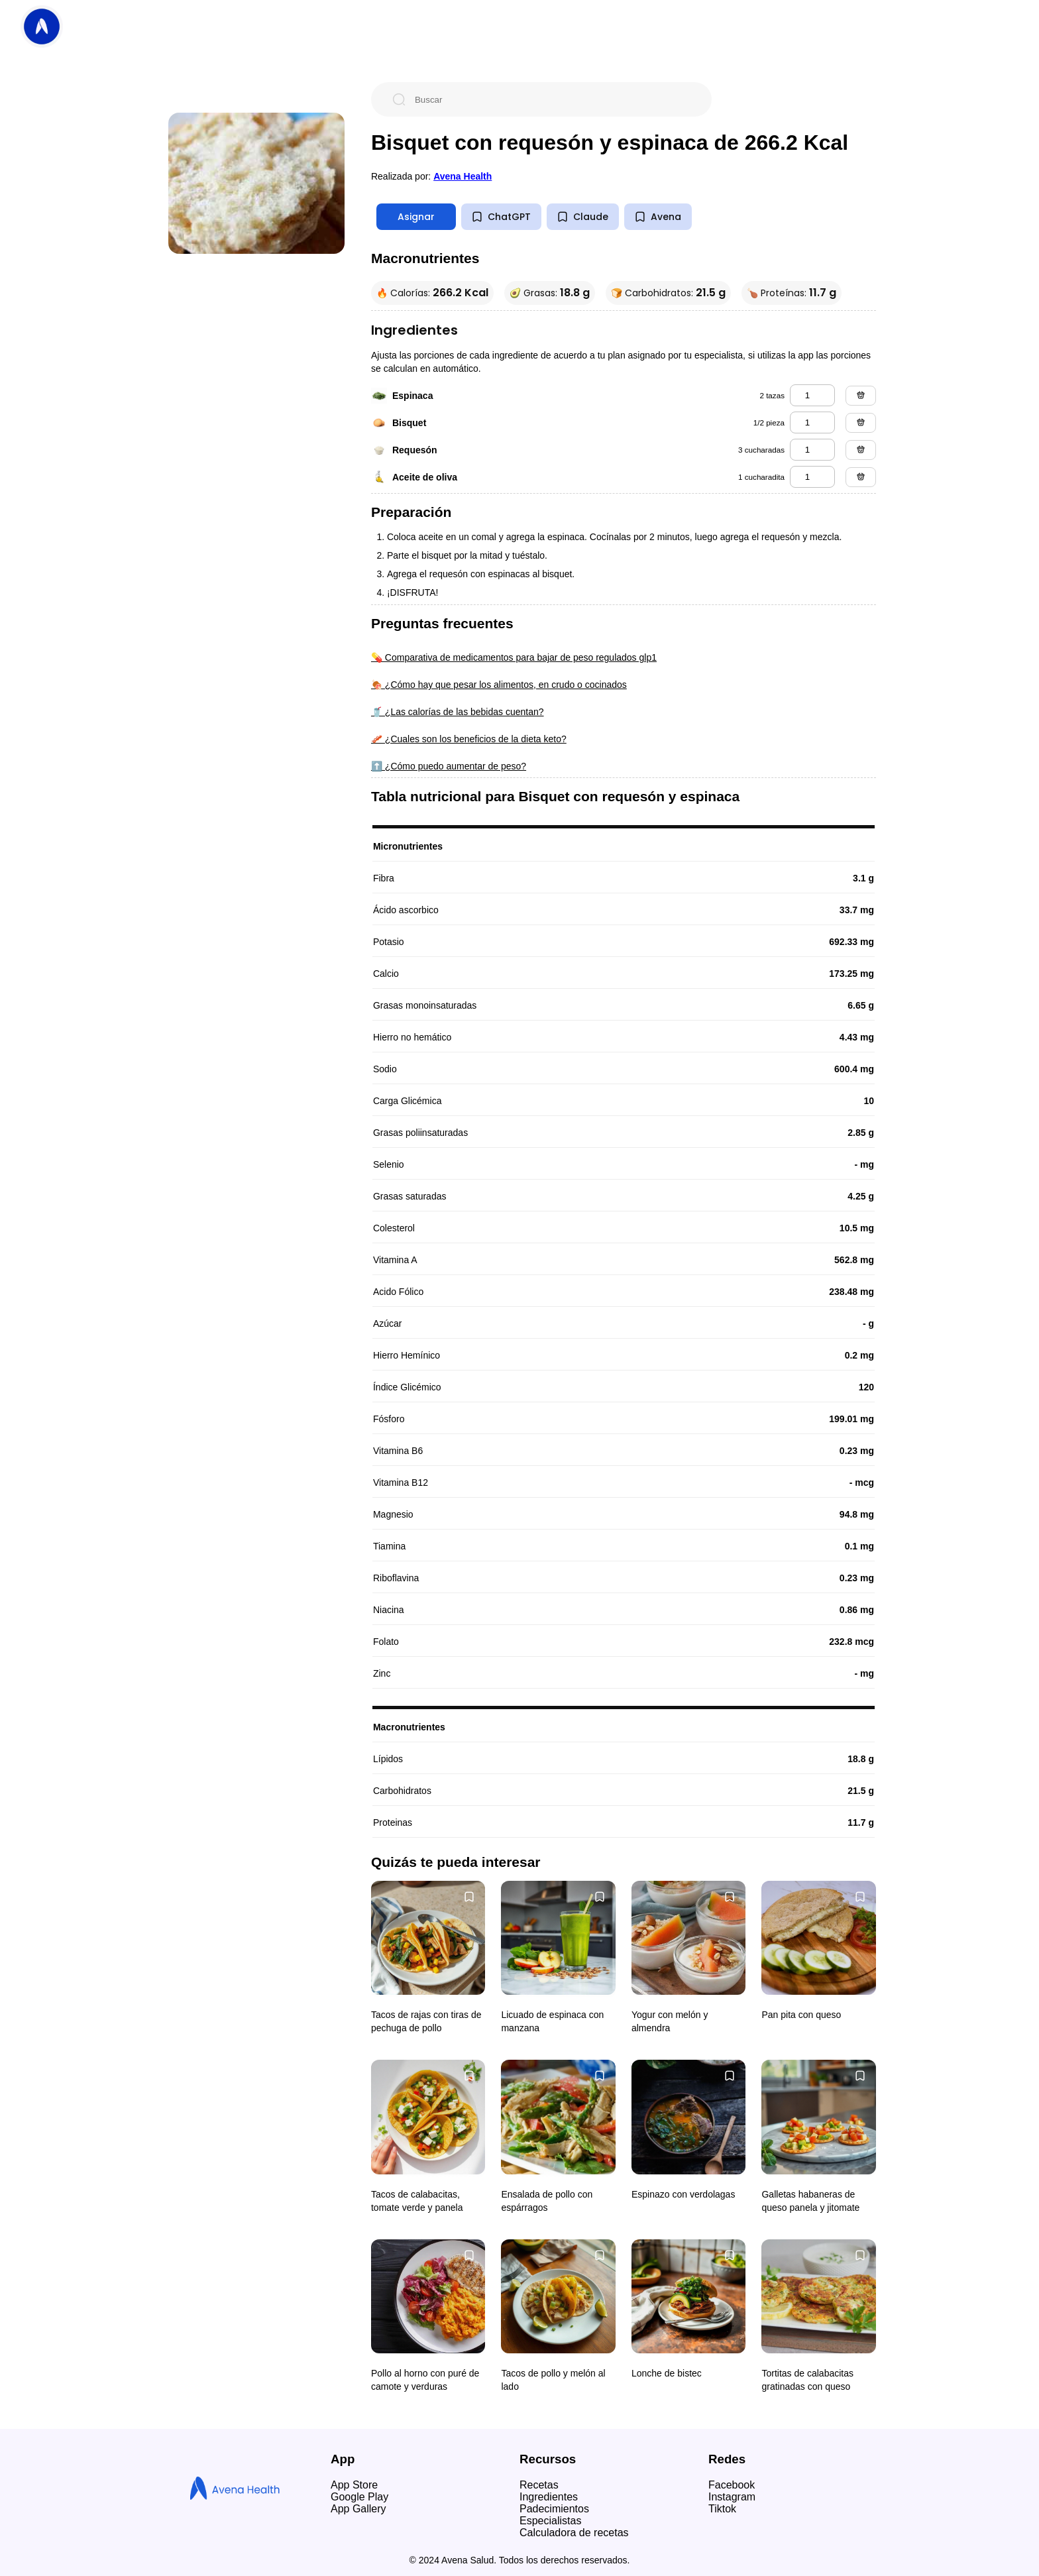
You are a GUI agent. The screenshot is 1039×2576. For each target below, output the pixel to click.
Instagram (731, 2496)
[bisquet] (812, 422)
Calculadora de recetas (574, 2532)
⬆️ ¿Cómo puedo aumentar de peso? (448, 766)
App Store (354, 2485)
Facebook (731, 2485)
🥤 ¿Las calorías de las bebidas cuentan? (457, 711)
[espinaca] (812, 395)
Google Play (359, 2496)
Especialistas (550, 2520)
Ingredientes (549, 2496)
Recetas (539, 2485)
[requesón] (812, 450)
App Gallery (358, 2508)
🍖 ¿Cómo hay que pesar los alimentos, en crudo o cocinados (499, 684)
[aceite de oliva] (812, 477)
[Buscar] (551, 99)
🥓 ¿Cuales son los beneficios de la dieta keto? (469, 739)
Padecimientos (554, 2508)
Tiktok (722, 2508)
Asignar (416, 216)
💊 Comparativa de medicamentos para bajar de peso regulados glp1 (514, 657)
